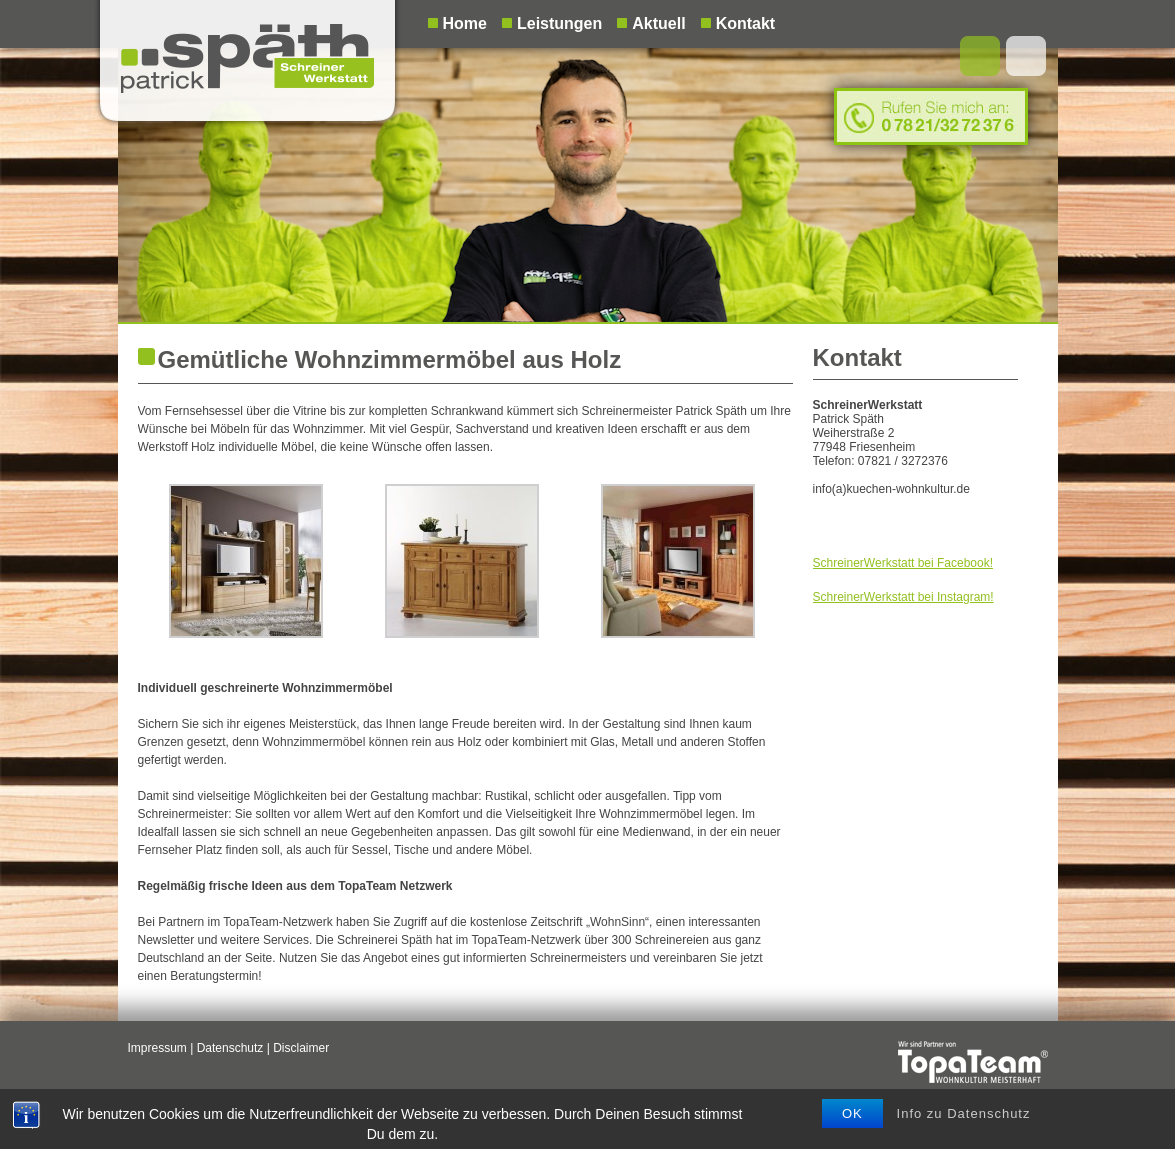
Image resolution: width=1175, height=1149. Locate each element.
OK (852, 1120)
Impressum (157, 1048)
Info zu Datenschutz (964, 1120)
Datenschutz (230, 1048)
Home (465, 23)
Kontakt (746, 23)
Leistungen (559, 23)
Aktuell (658, 23)
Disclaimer (301, 1048)
